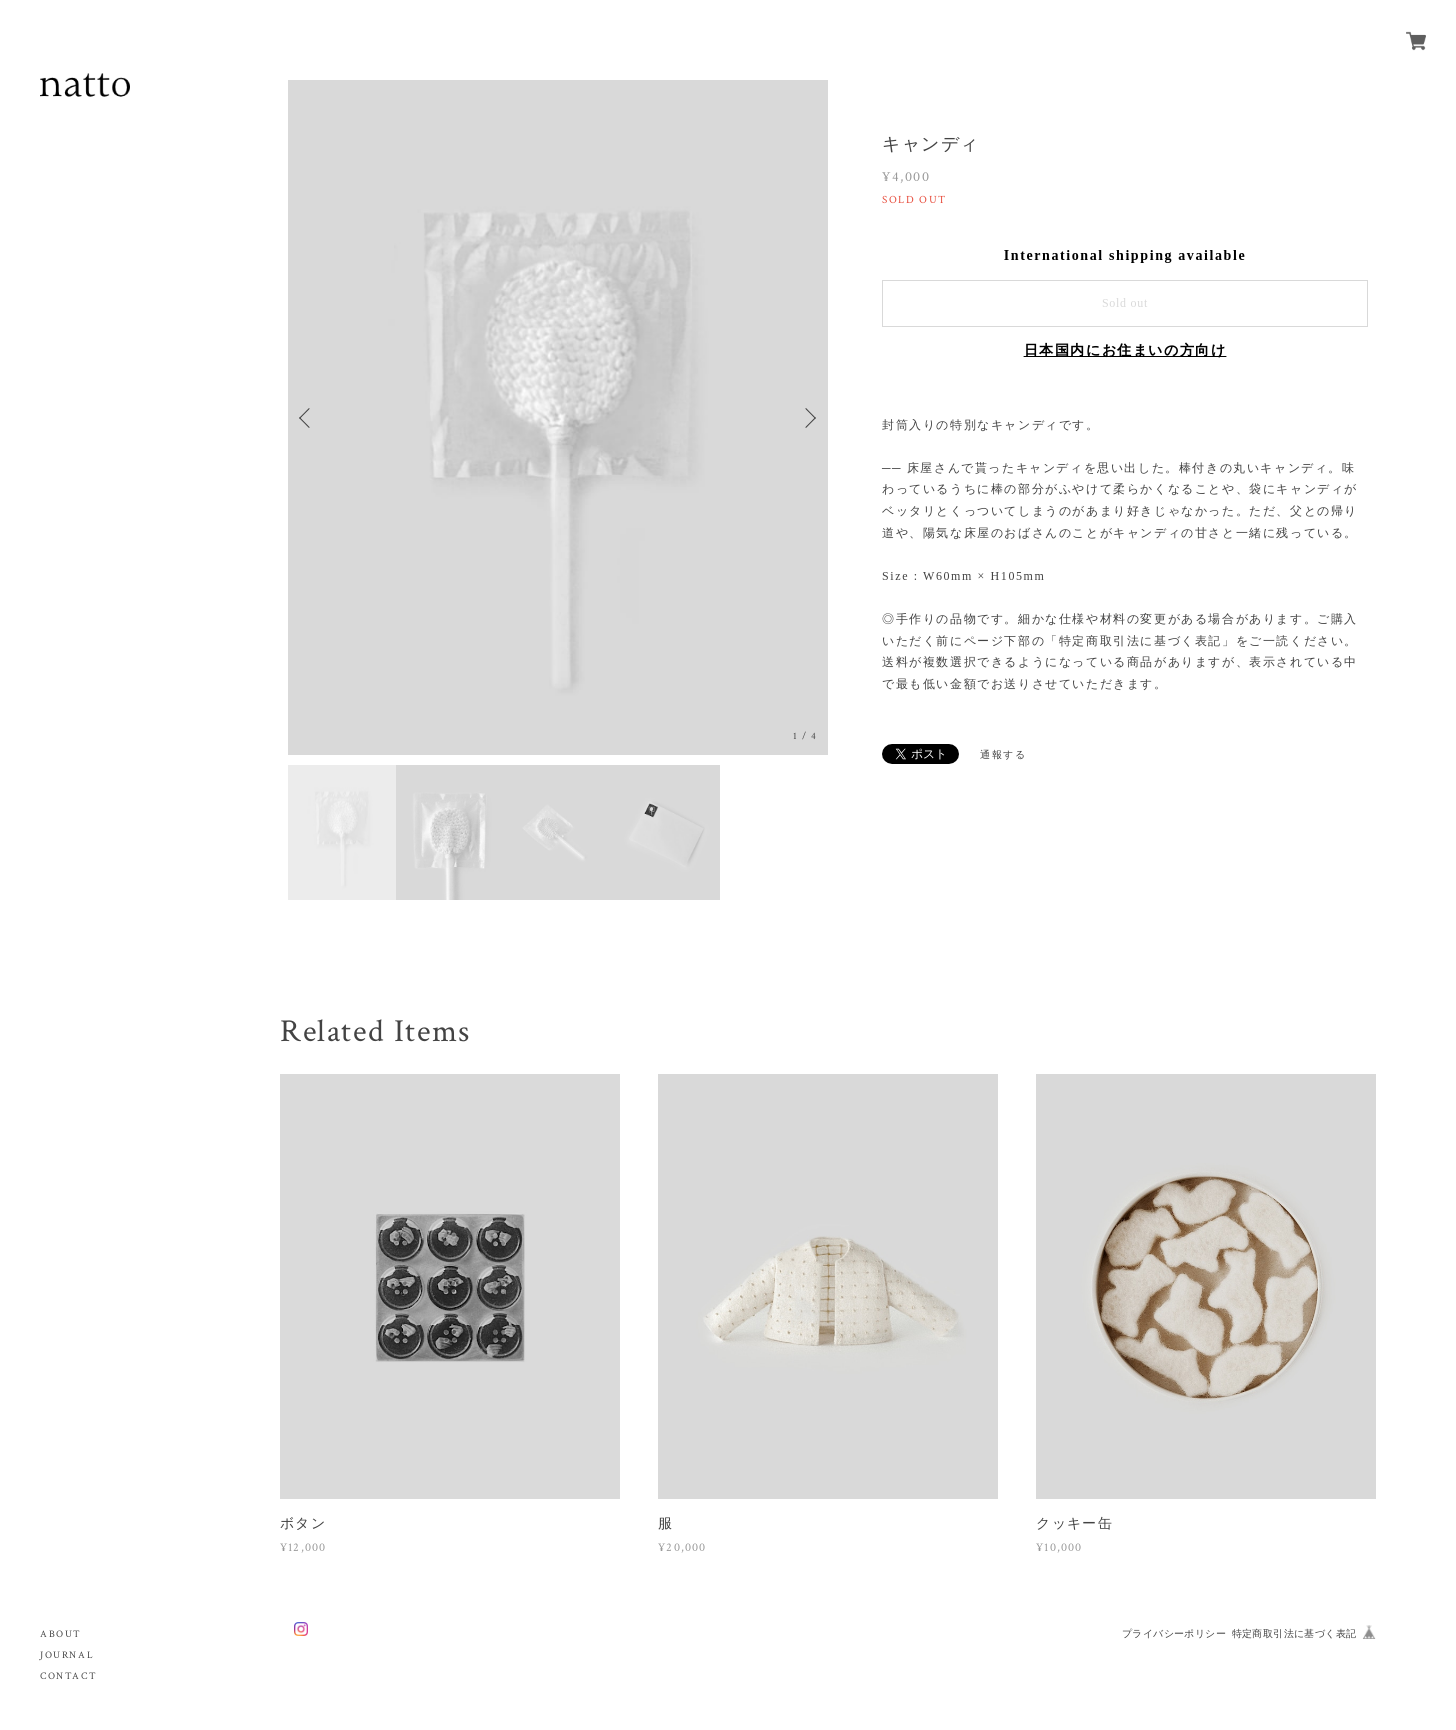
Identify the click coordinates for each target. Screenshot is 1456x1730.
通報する (1003, 754)
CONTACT (68, 1676)
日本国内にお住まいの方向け (1125, 350)
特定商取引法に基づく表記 (1294, 1633)
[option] (558, 417)
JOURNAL (67, 1655)
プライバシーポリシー (1174, 1633)
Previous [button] (308, 418)
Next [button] (808, 418)
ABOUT (61, 1634)
